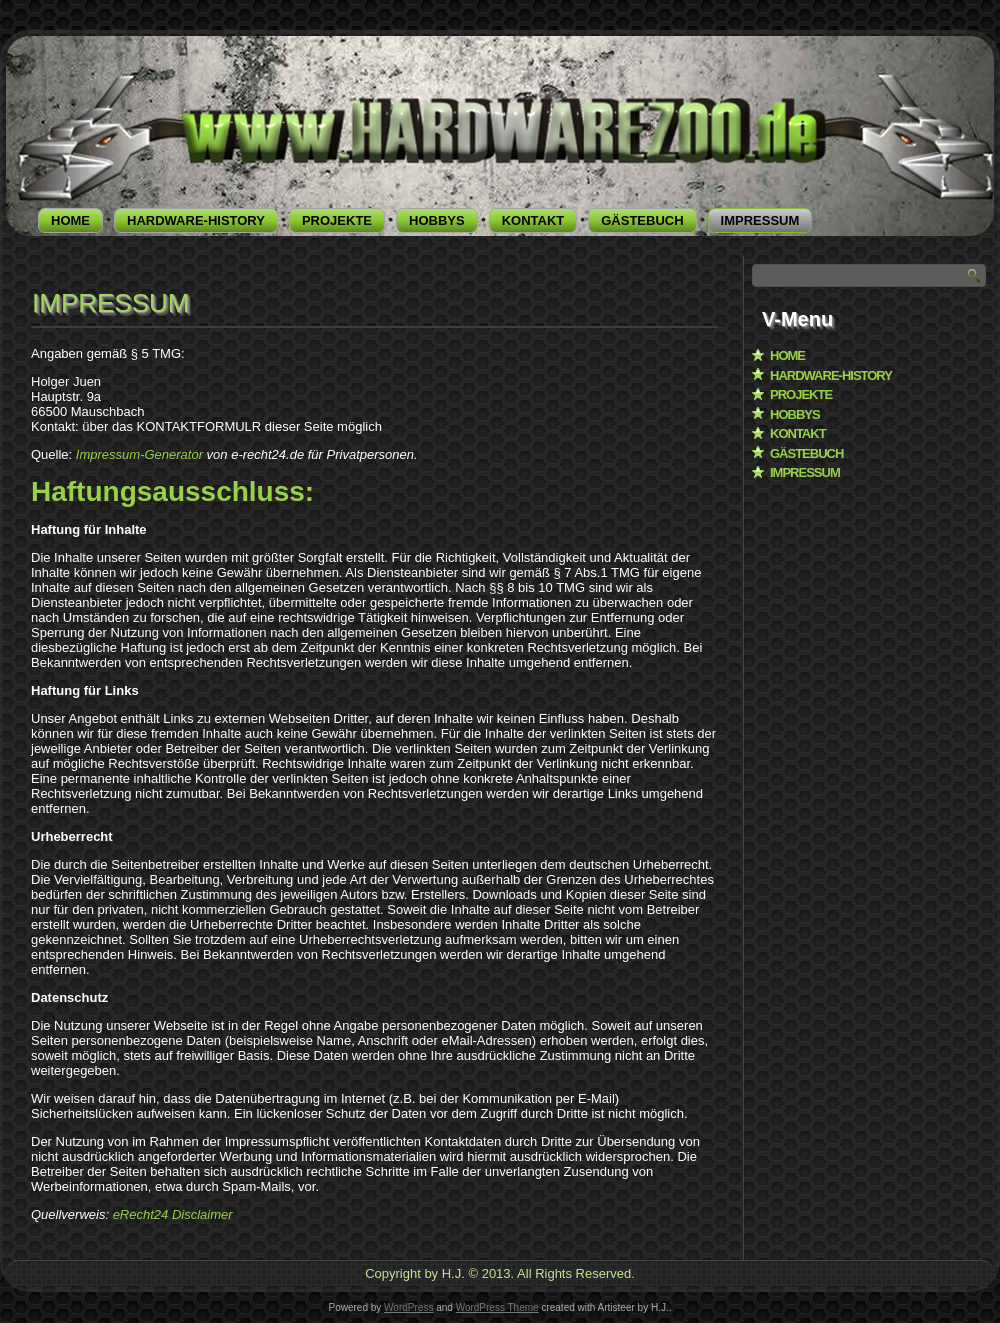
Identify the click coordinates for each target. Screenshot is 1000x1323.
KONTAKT (533, 220)
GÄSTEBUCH (642, 220)
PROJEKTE (337, 220)
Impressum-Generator (139, 454)
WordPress (408, 1307)
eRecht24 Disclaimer (173, 1214)
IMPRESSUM (760, 220)
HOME (70, 220)
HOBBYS (437, 220)
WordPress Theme (497, 1307)
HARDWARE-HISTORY (196, 220)
